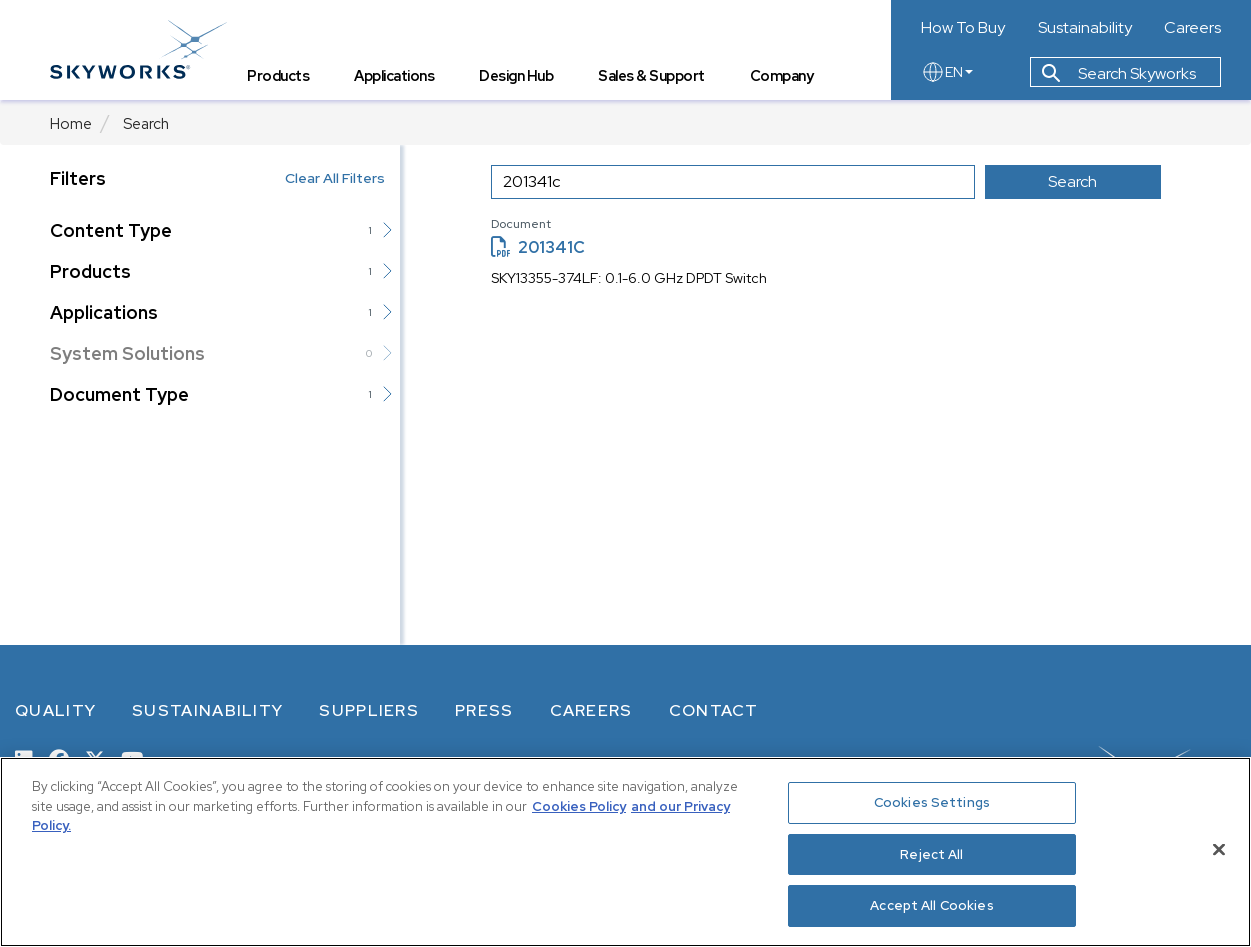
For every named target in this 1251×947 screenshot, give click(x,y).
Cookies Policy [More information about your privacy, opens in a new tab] (579, 806)
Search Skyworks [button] (1119, 73)
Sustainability (1085, 28)
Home (71, 124)
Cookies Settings (932, 802)
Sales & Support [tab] (651, 75)
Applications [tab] (394, 75)
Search (146, 124)
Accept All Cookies (931, 905)
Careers (1192, 28)
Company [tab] (782, 75)
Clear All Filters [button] (335, 178)
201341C (538, 247)
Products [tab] (278, 75)
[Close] (1219, 850)
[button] (387, 230)
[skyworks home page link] (138, 49)
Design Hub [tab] (516, 75)
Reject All (931, 854)
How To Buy (963, 28)
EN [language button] (947, 72)
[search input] (733, 182)
